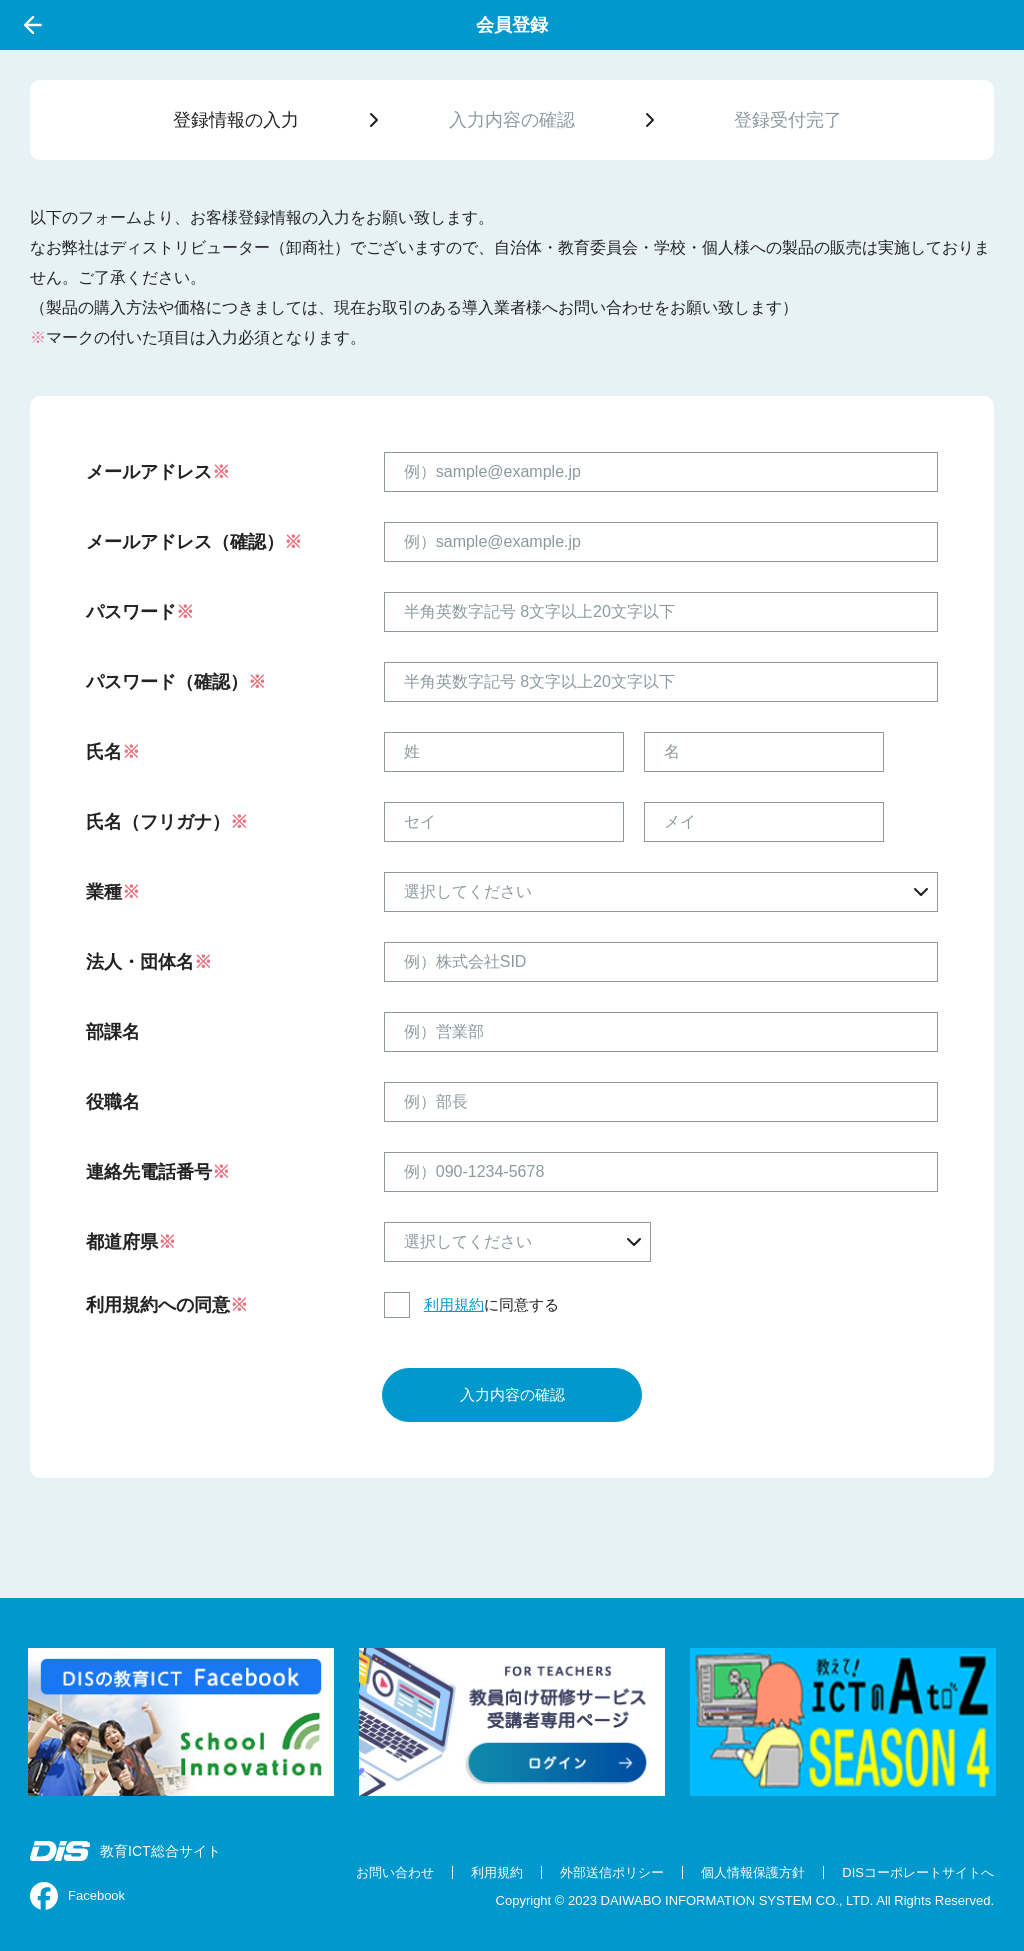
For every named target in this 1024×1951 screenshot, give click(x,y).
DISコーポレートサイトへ (918, 1872)
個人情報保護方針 (753, 1872)
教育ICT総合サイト (125, 1851)
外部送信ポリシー (612, 1872)
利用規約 (454, 1304)
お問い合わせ (395, 1872)
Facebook (77, 1896)
